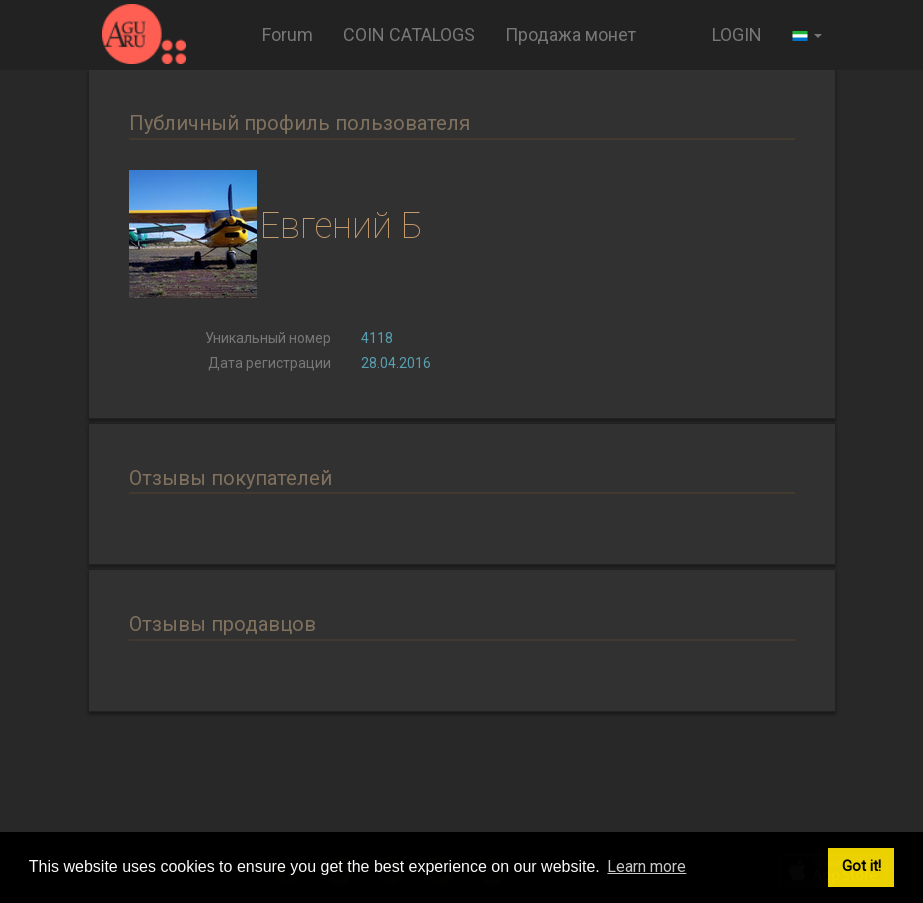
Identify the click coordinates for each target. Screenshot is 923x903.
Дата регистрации (269, 363)
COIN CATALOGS (409, 34)
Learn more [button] (646, 866)
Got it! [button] (861, 866)
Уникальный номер (268, 338)
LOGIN (737, 34)
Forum (287, 34)
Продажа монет (570, 34)
